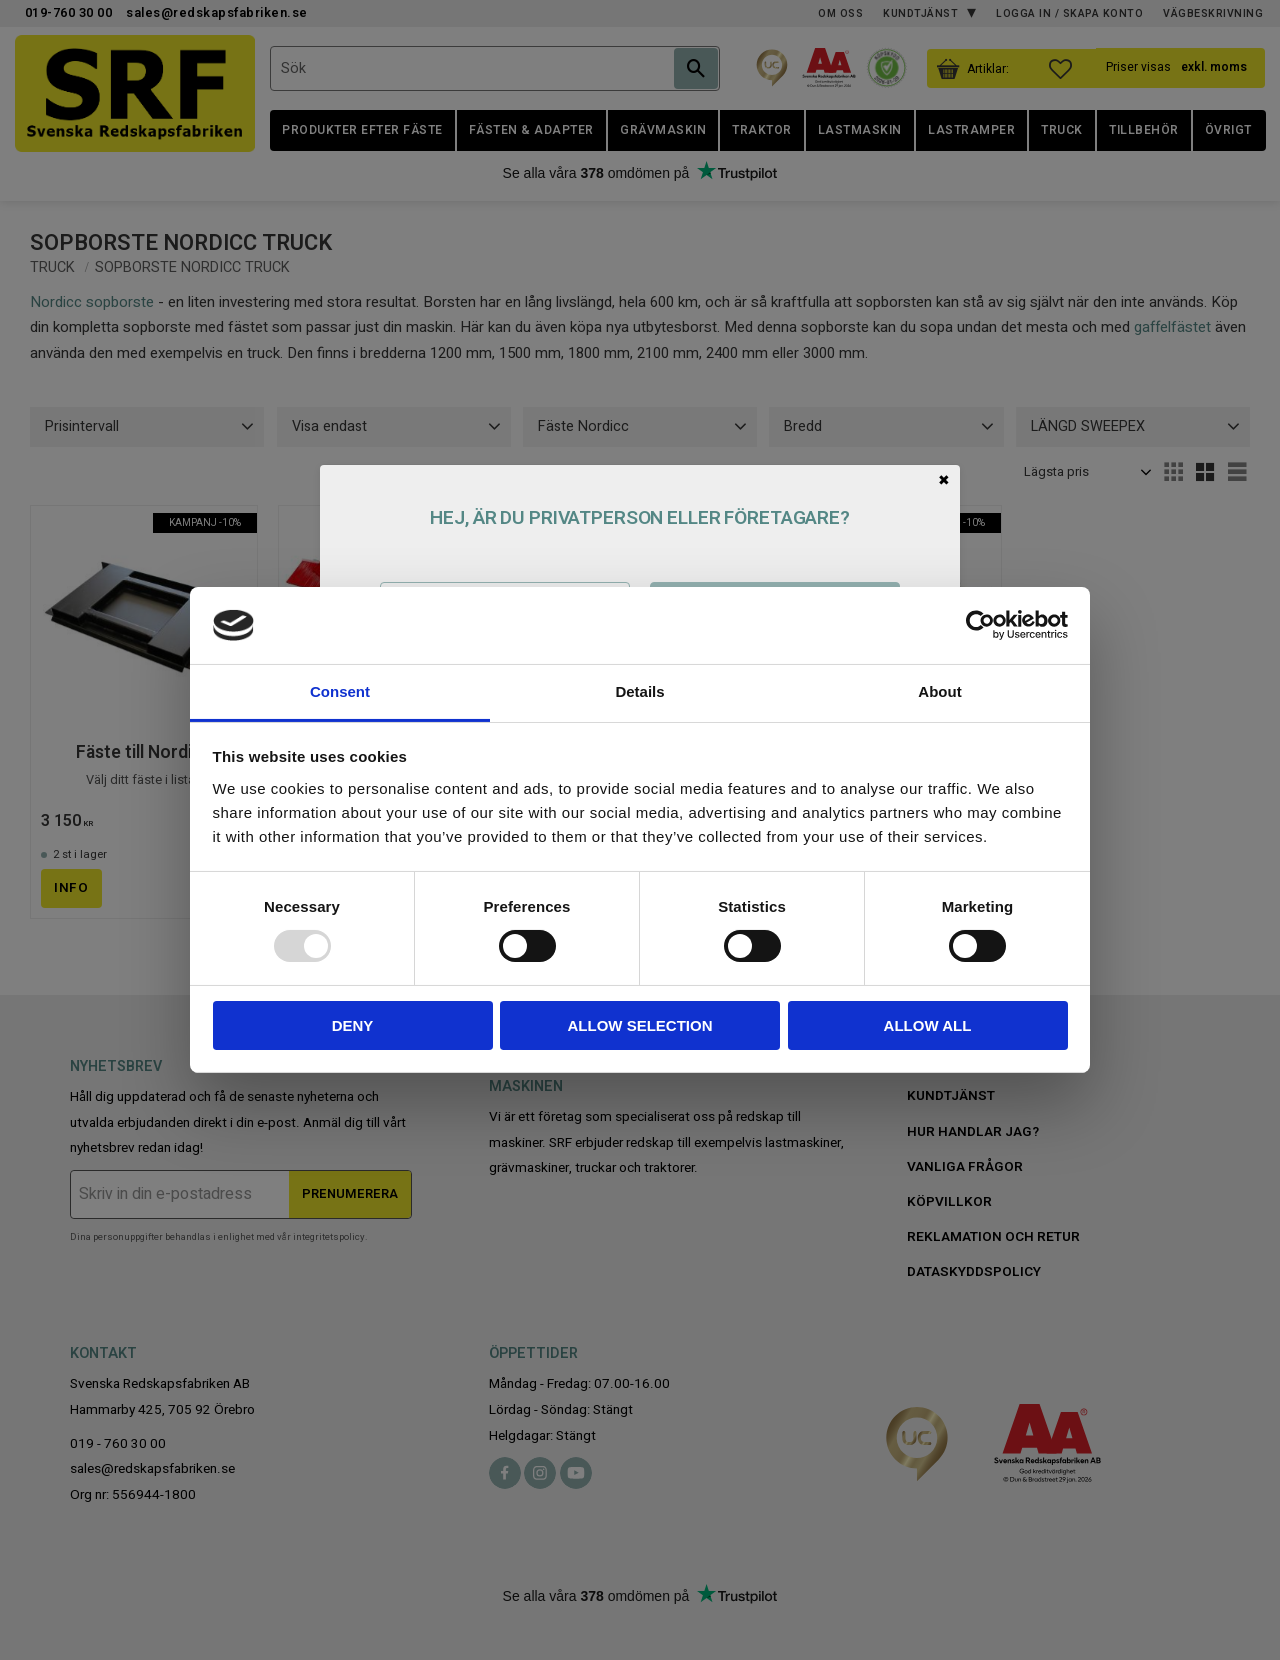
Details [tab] (639, 691)
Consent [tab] (340, 691)
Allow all (928, 1025)
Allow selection (640, 1025)
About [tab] (939, 691)
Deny (353, 1025)
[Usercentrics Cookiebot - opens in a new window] (980, 625)
